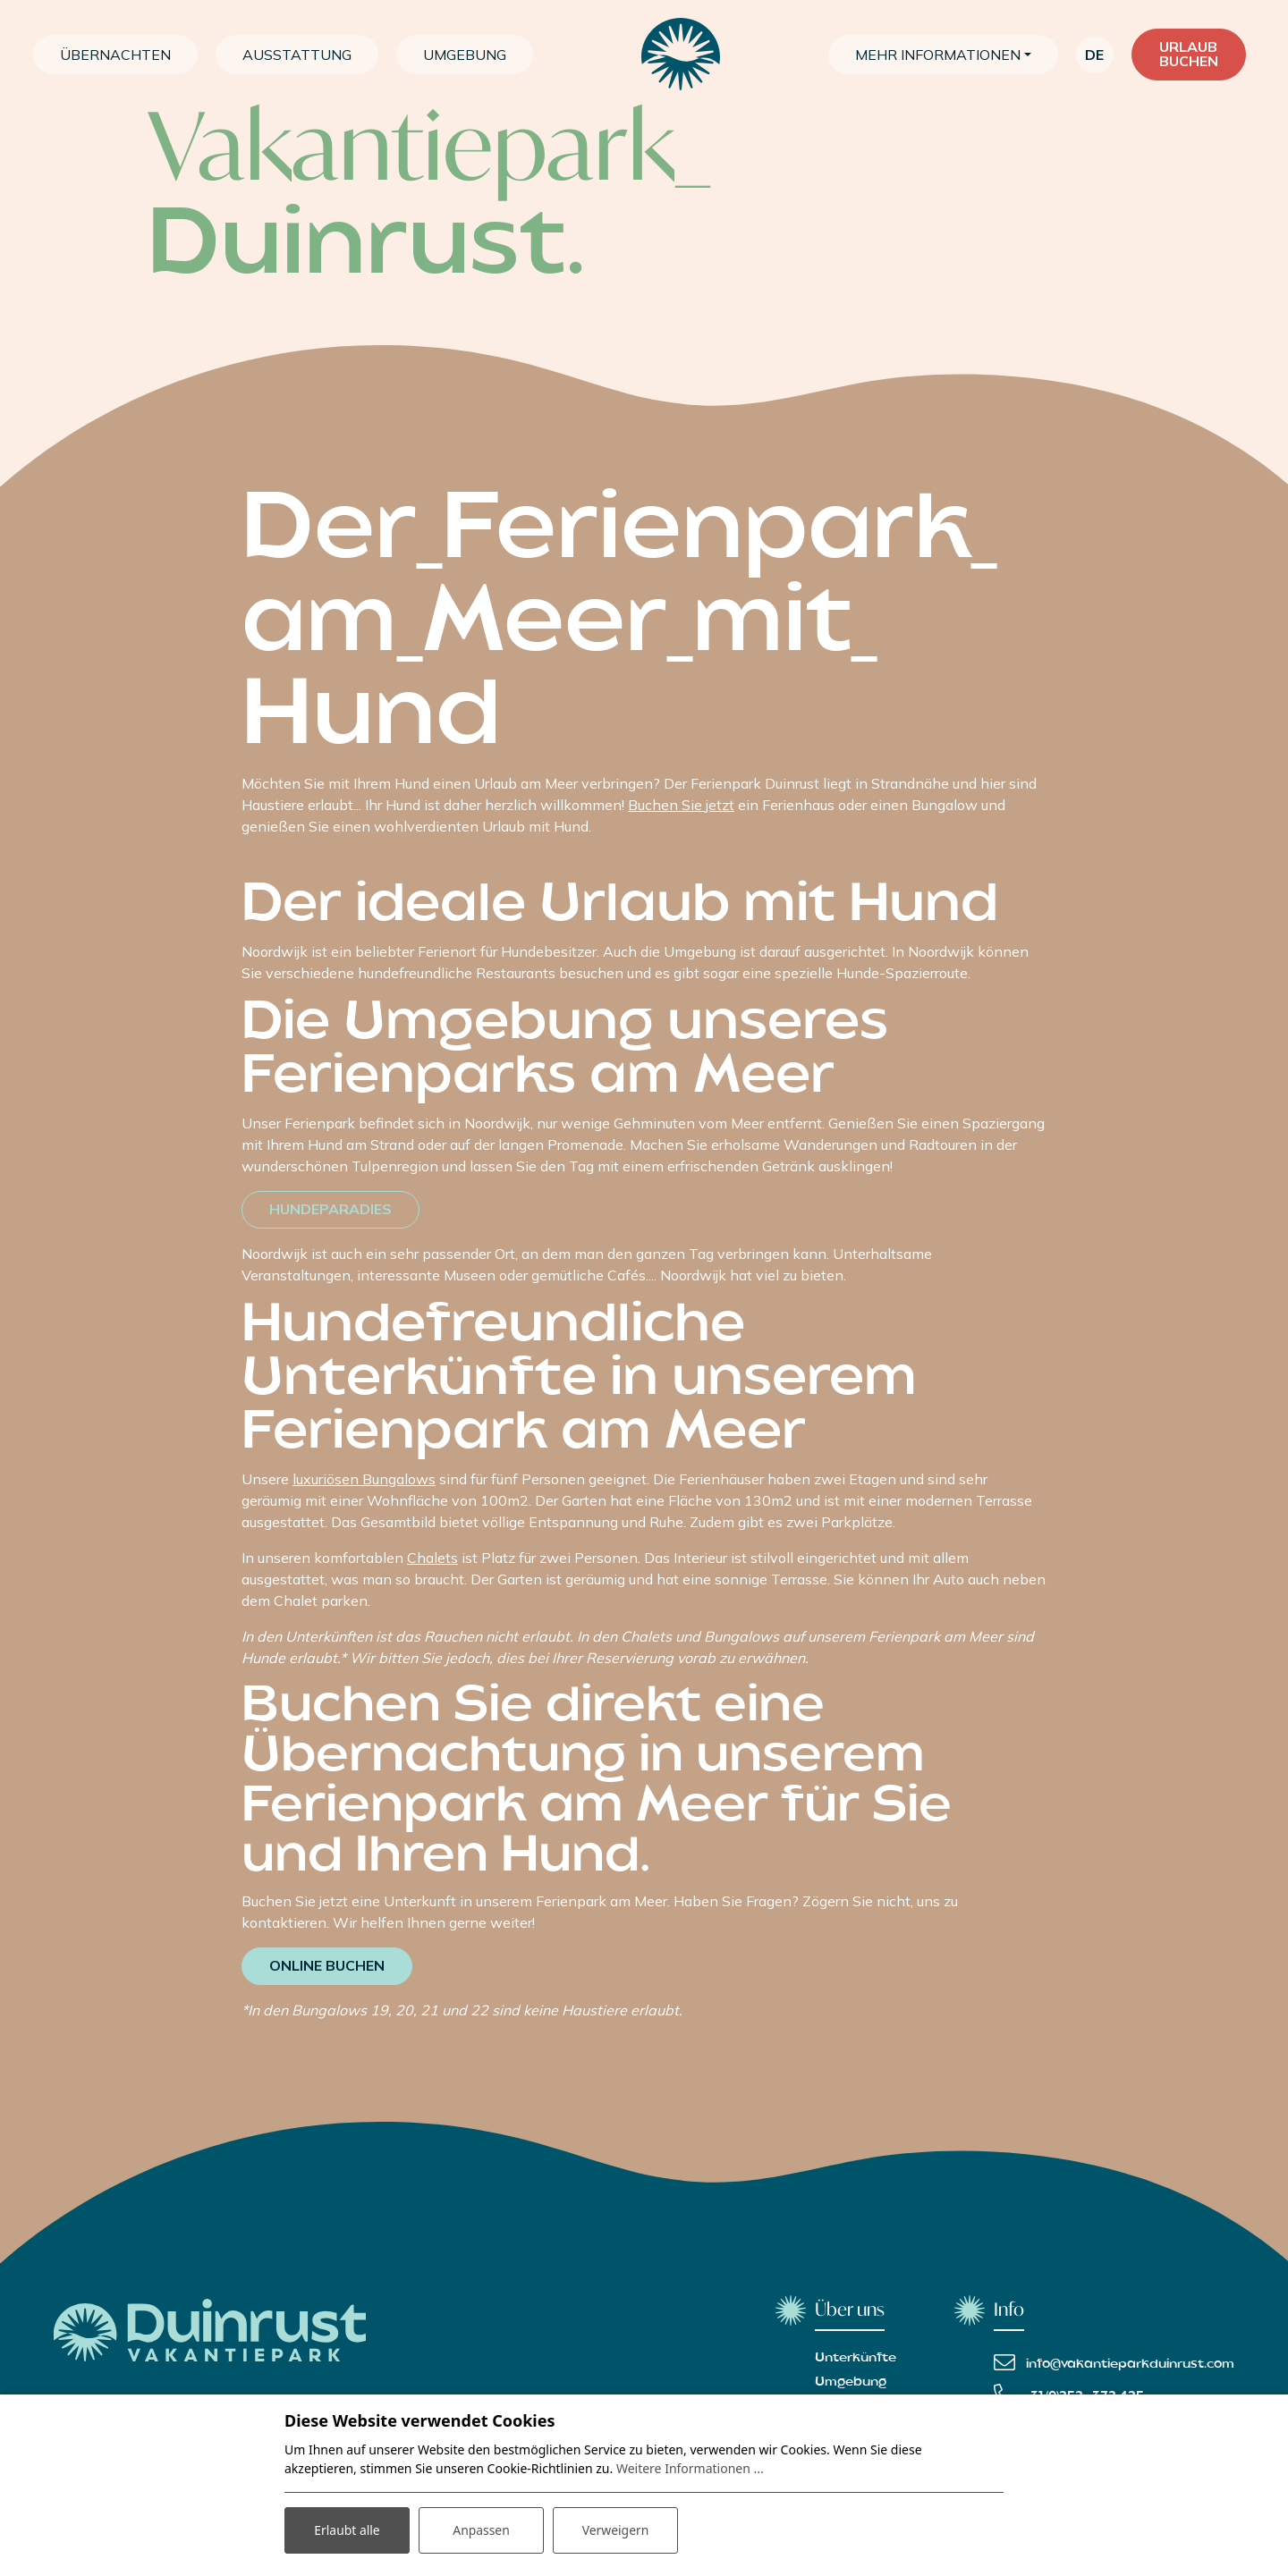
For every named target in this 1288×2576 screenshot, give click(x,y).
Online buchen (327, 1966)
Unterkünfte (855, 2358)
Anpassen (481, 2529)
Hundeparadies (330, 1210)
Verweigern (614, 2529)
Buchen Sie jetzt (681, 805)
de (1094, 54)
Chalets (432, 1558)
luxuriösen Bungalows (364, 1479)
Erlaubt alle (347, 2529)
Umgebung (850, 2382)
